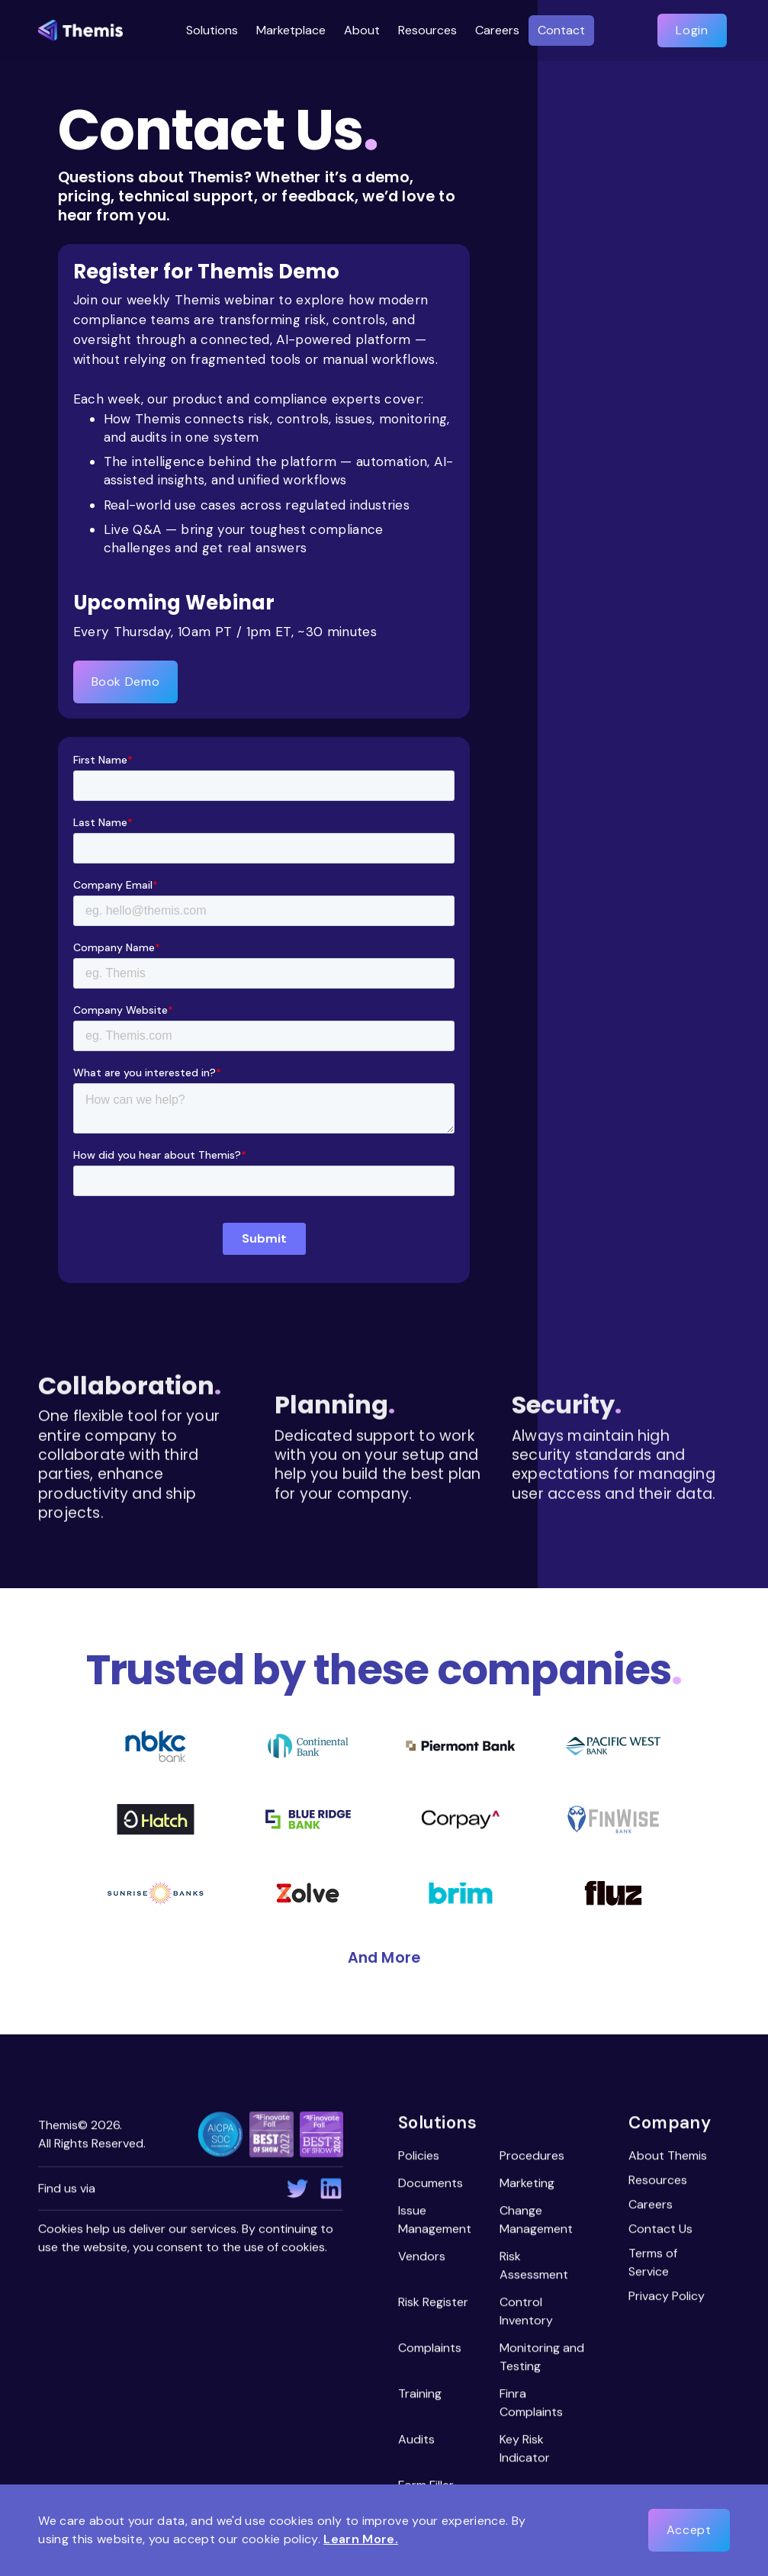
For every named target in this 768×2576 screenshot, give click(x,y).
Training (420, 2395)
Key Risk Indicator (525, 2450)
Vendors (421, 2258)
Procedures (532, 2157)
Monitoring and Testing (542, 2358)
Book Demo (126, 682)
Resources (658, 2181)
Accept (689, 2530)
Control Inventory (526, 2312)
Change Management (536, 2221)
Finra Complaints (531, 2404)
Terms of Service (653, 2263)
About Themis (668, 2157)
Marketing (527, 2184)
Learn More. (360, 2539)
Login (692, 30)
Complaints (429, 2349)
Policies (418, 2157)
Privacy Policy (667, 2297)
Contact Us (661, 2230)
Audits (416, 2441)
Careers (651, 2206)
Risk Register (433, 2303)
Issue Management (434, 2221)
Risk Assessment (534, 2267)
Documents (430, 2184)
